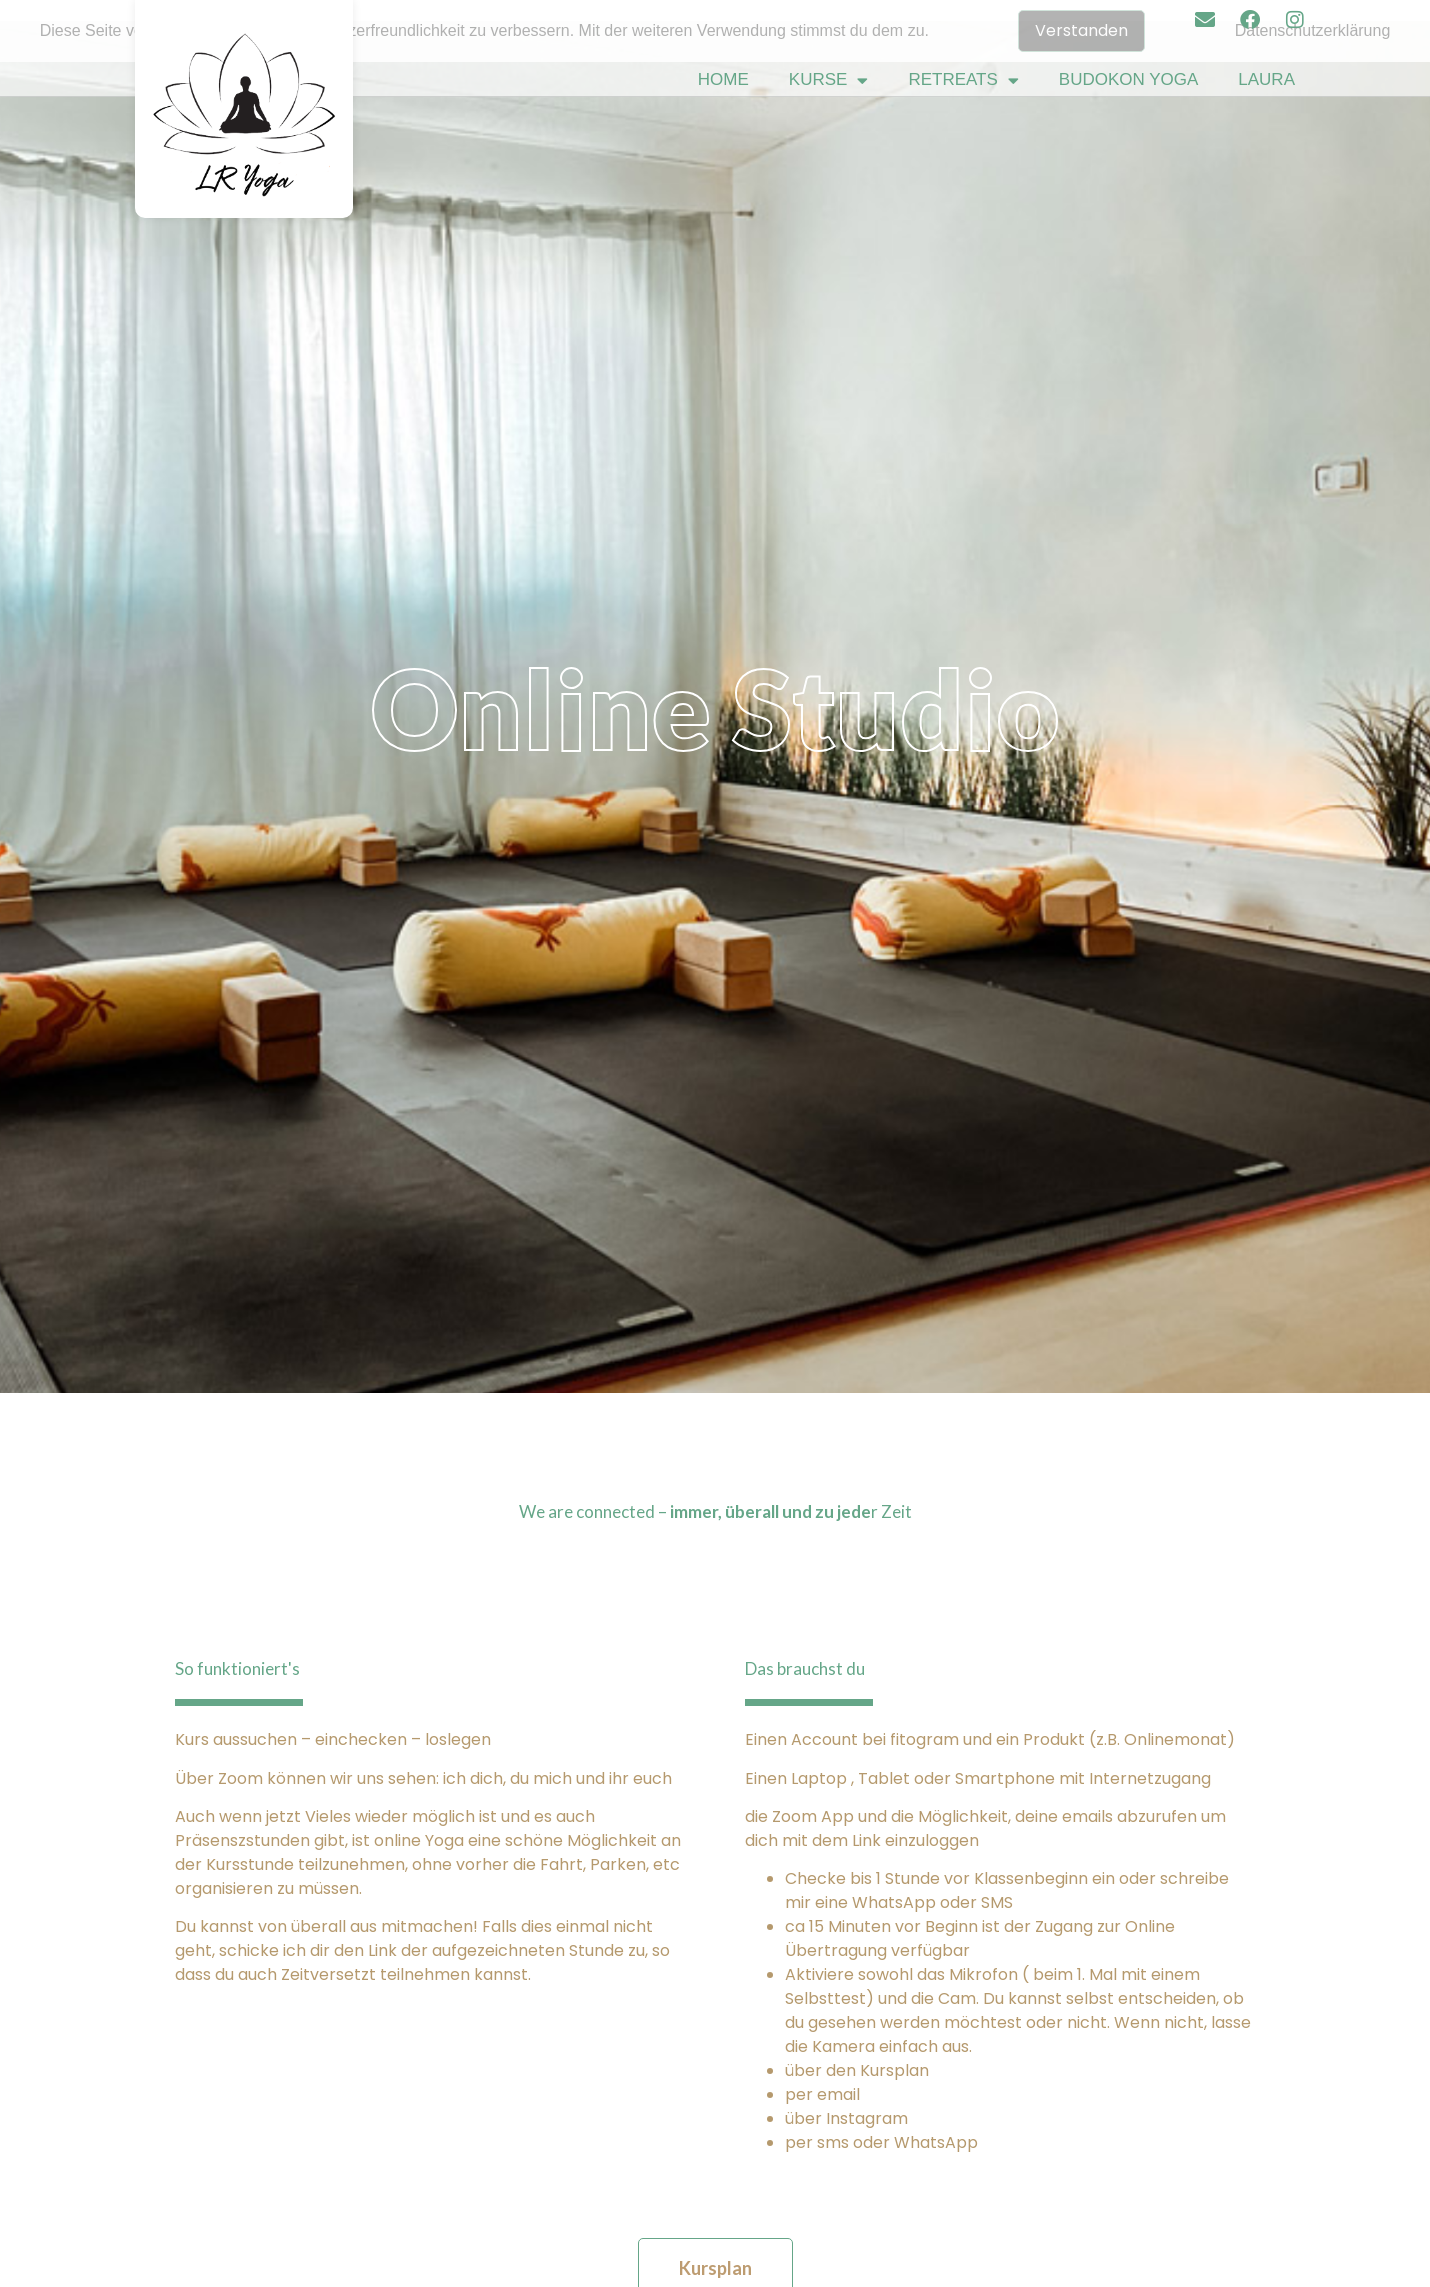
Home (723, 79)
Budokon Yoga (1129, 79)
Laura (1266, 79)
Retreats (963, 80)
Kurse (829, 80)
